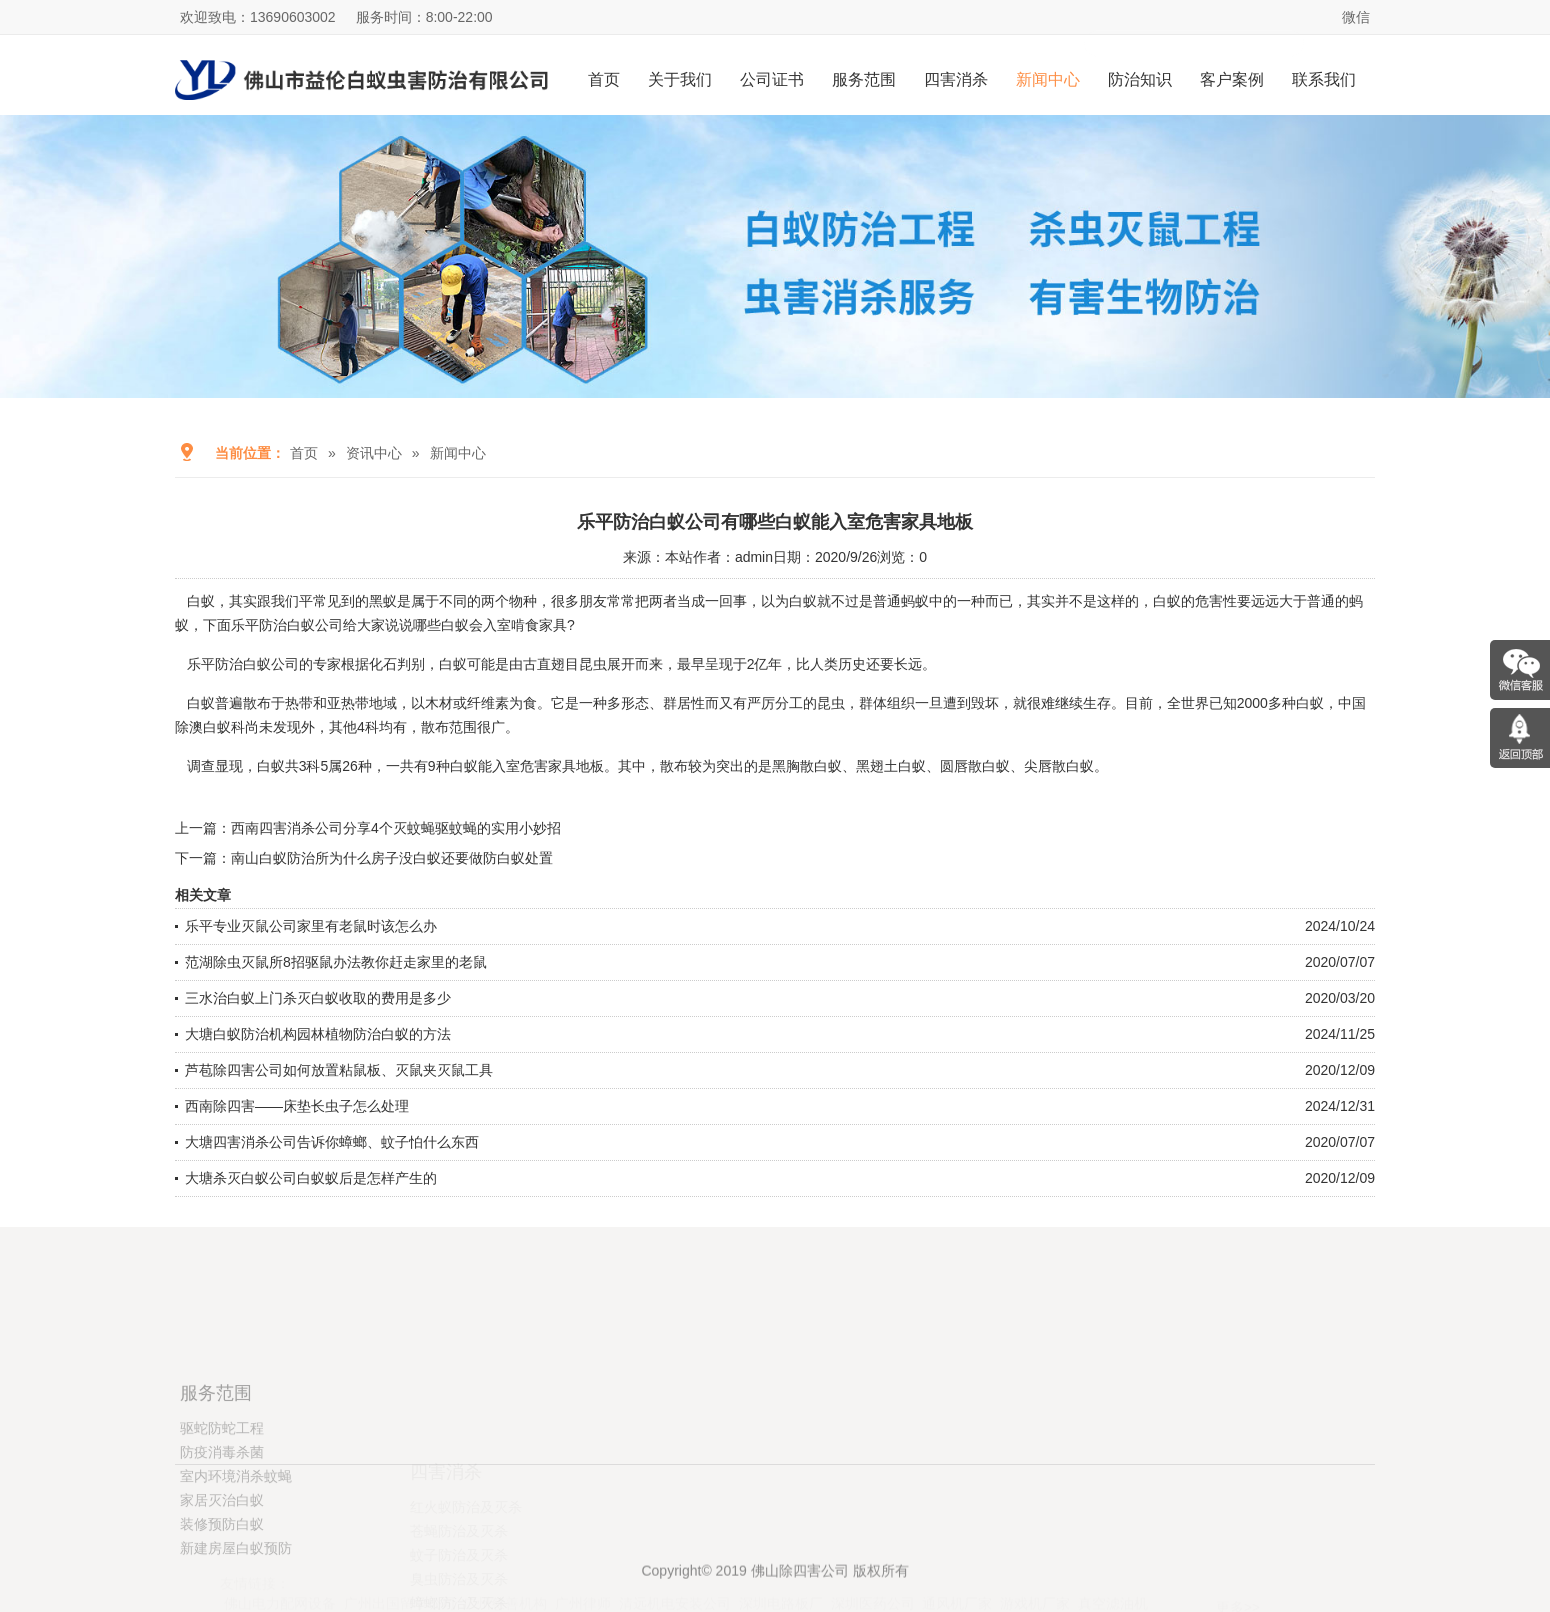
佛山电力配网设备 (280, 1562)
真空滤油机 (1113, 1562)
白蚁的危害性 (1195, 601)
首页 (604, 79)
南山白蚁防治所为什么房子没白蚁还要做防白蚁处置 (392, 858)
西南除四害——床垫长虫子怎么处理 (297, 1106)
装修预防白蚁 (222, 1598)
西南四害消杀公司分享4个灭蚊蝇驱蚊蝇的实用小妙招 (396, 828)
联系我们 (1324, 79)
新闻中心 (1048, 79)
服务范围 (864, 79)
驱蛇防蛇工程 (222, 1502)
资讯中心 (374, 453)
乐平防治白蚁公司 (243, 664)
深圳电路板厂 (781, 1562)
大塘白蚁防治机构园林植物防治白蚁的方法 (318, 1034)
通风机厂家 (957, 1562)
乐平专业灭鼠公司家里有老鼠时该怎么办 (311, 926)
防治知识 (1140, 79)
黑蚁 (383, 601)
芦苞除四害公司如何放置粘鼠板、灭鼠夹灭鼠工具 (339, 1070)
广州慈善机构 (505, 1562)
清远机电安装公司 (675, 1562)
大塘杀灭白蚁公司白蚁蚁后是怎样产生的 (311, 1178)
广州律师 (583, 1562)
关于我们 (680, 79)
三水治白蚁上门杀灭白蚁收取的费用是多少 (318, 998)
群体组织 (887, 703)
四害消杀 (956, 79)
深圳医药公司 (873, 1562)
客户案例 (1232, 79)
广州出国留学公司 (400, 1562)
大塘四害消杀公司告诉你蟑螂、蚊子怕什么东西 (332, 1142)
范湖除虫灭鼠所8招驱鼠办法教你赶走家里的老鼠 (336, 962)
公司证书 (772, 79)
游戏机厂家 (1035, 1562)
